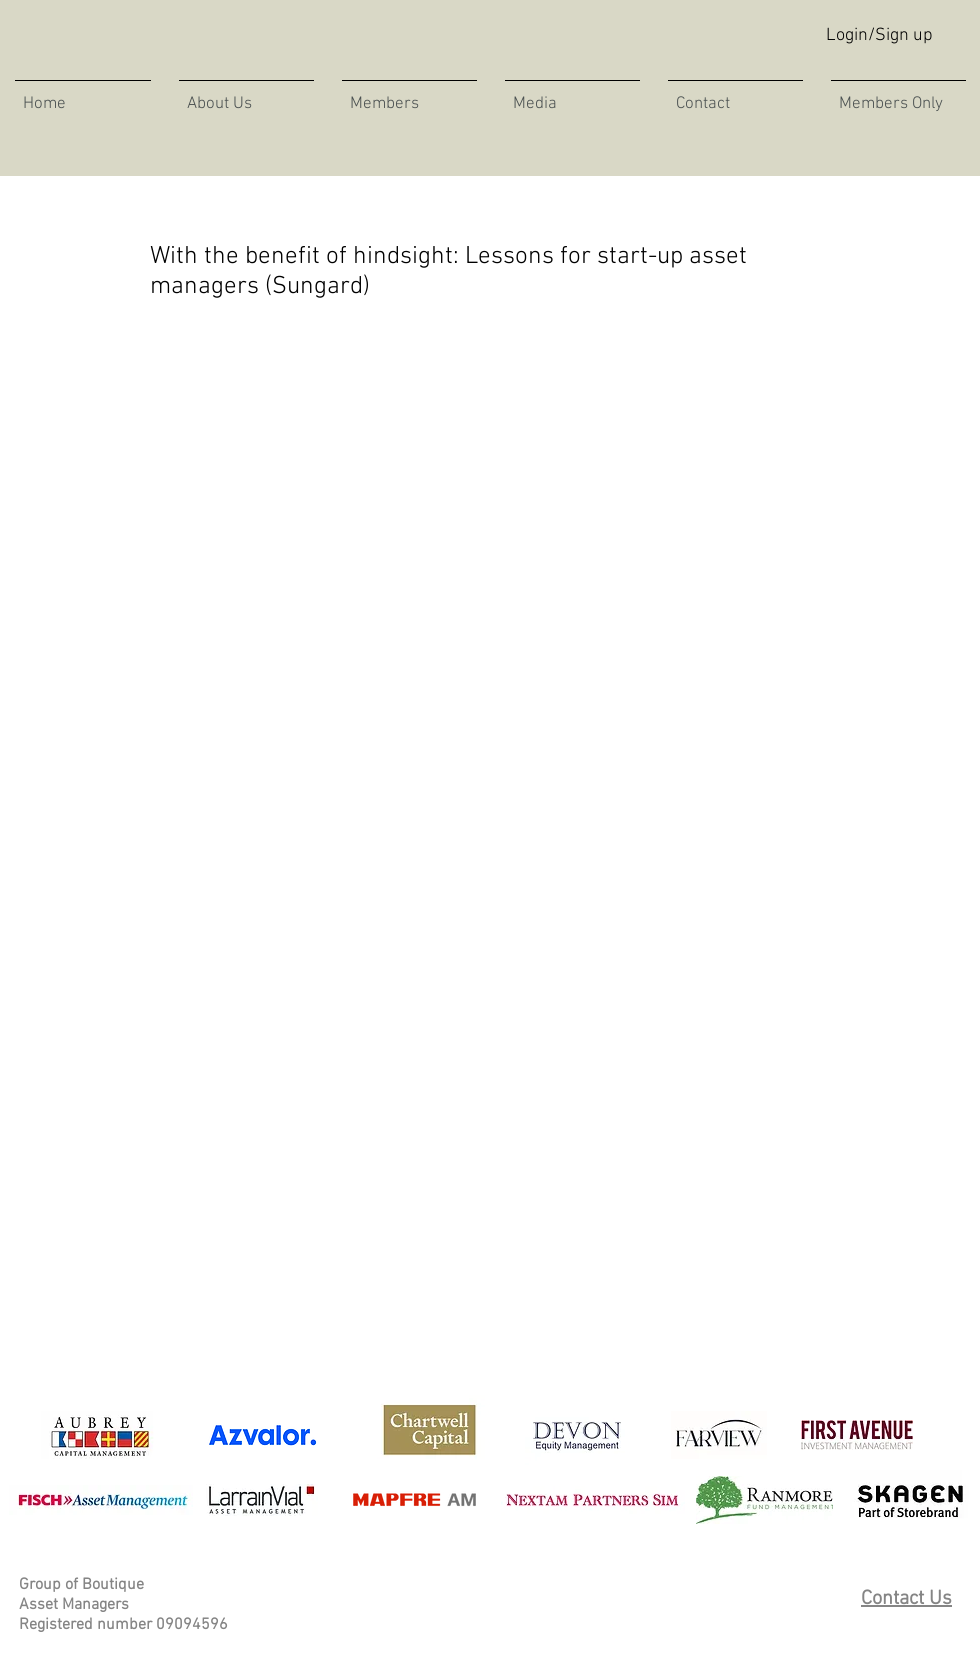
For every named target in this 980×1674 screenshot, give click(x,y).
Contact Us (906, 1599)
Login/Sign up (879, 35)
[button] (572, 95)
